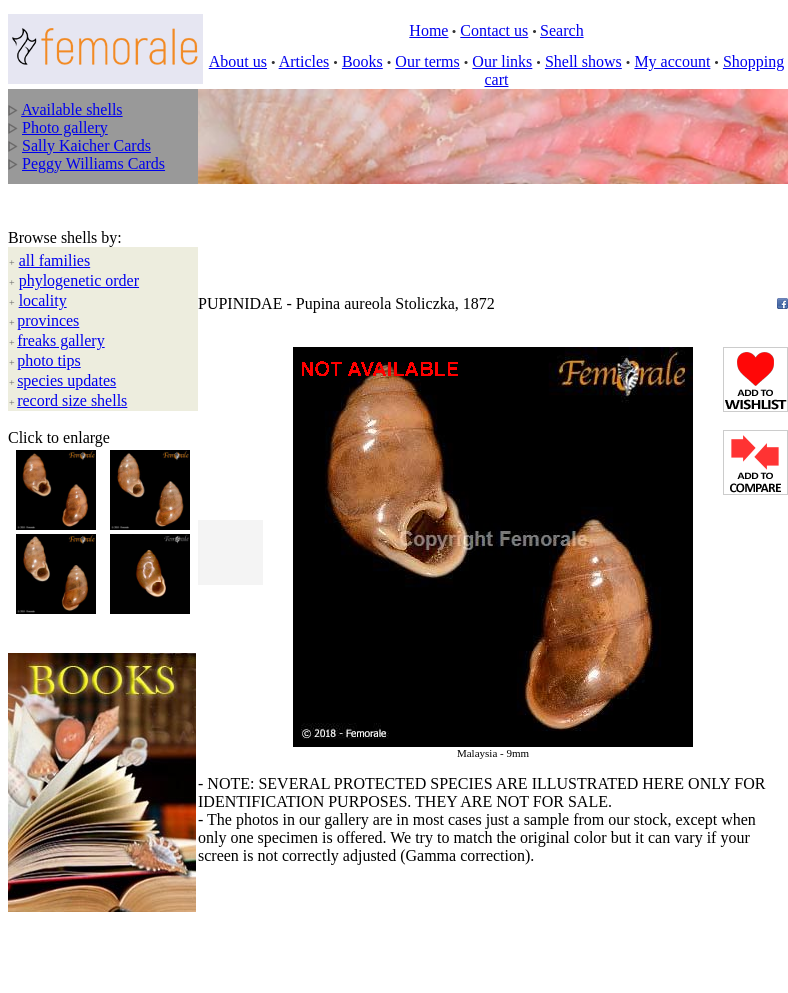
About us (238, 61)
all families (55, 260)
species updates (66, 380)
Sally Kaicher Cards (86, 145)
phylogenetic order (79, 280)
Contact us (494, 30)
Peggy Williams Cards (93, 163)
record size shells (72, 400)
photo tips (49, 360)
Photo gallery (65, 127)
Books (362, 61)
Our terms (427, 61)
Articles (304, 61)
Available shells (71, 109)
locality (43, 300)
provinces (48, 320)
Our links (502, 61)
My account (672, 61)
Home (428, 30)
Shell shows (583, 61)
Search (562, 30)
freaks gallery (61, 340)
